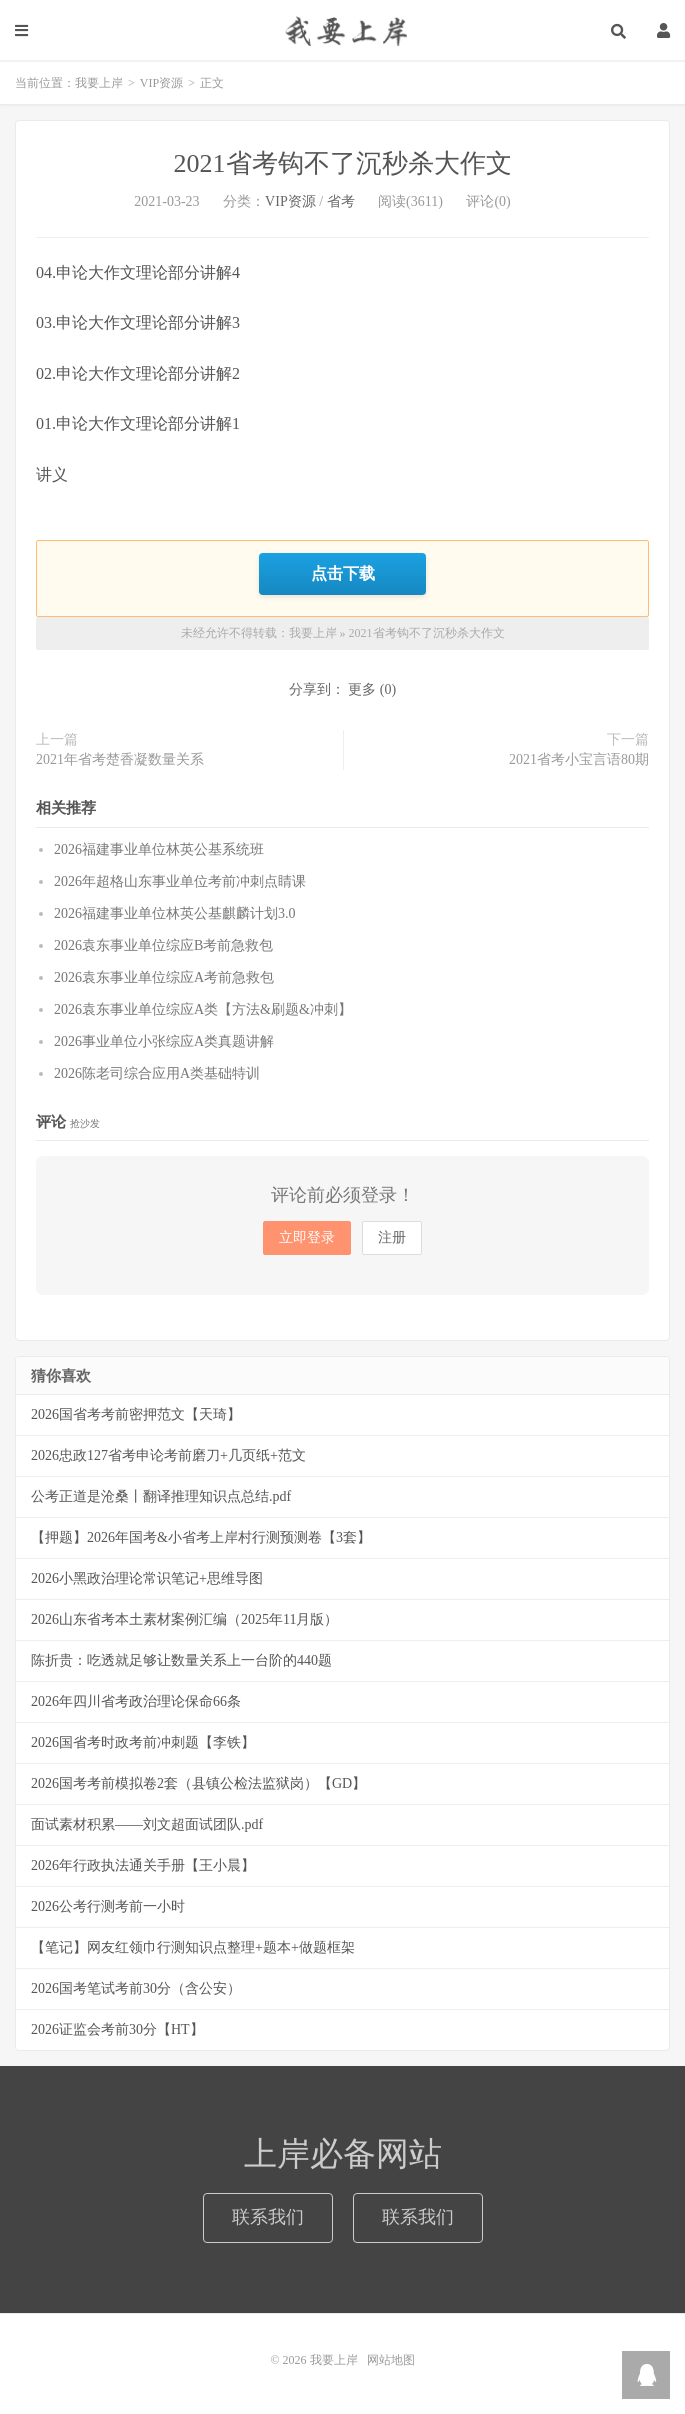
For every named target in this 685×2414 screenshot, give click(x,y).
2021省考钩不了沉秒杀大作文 (343, 163)
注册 (392, 1236)
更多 (362, 688)
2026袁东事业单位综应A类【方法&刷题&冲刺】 (203, 1007)
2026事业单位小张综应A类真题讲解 (164, 1039)
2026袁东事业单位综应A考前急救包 (164, 975)
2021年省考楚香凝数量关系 (120, 758)
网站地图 (391, 2358)
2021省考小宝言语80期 (579, 758)
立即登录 (307, 1236)
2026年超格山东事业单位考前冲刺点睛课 (180, 879)
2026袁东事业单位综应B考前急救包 (163, 943)
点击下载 (343, 573)
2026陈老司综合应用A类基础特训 (157, 1071)
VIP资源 (161, 83)
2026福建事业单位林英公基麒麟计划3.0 (175, 911)
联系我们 (268, 2215)
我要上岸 (343, 30)
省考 (341, 201)
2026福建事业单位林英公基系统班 (159, 847)
